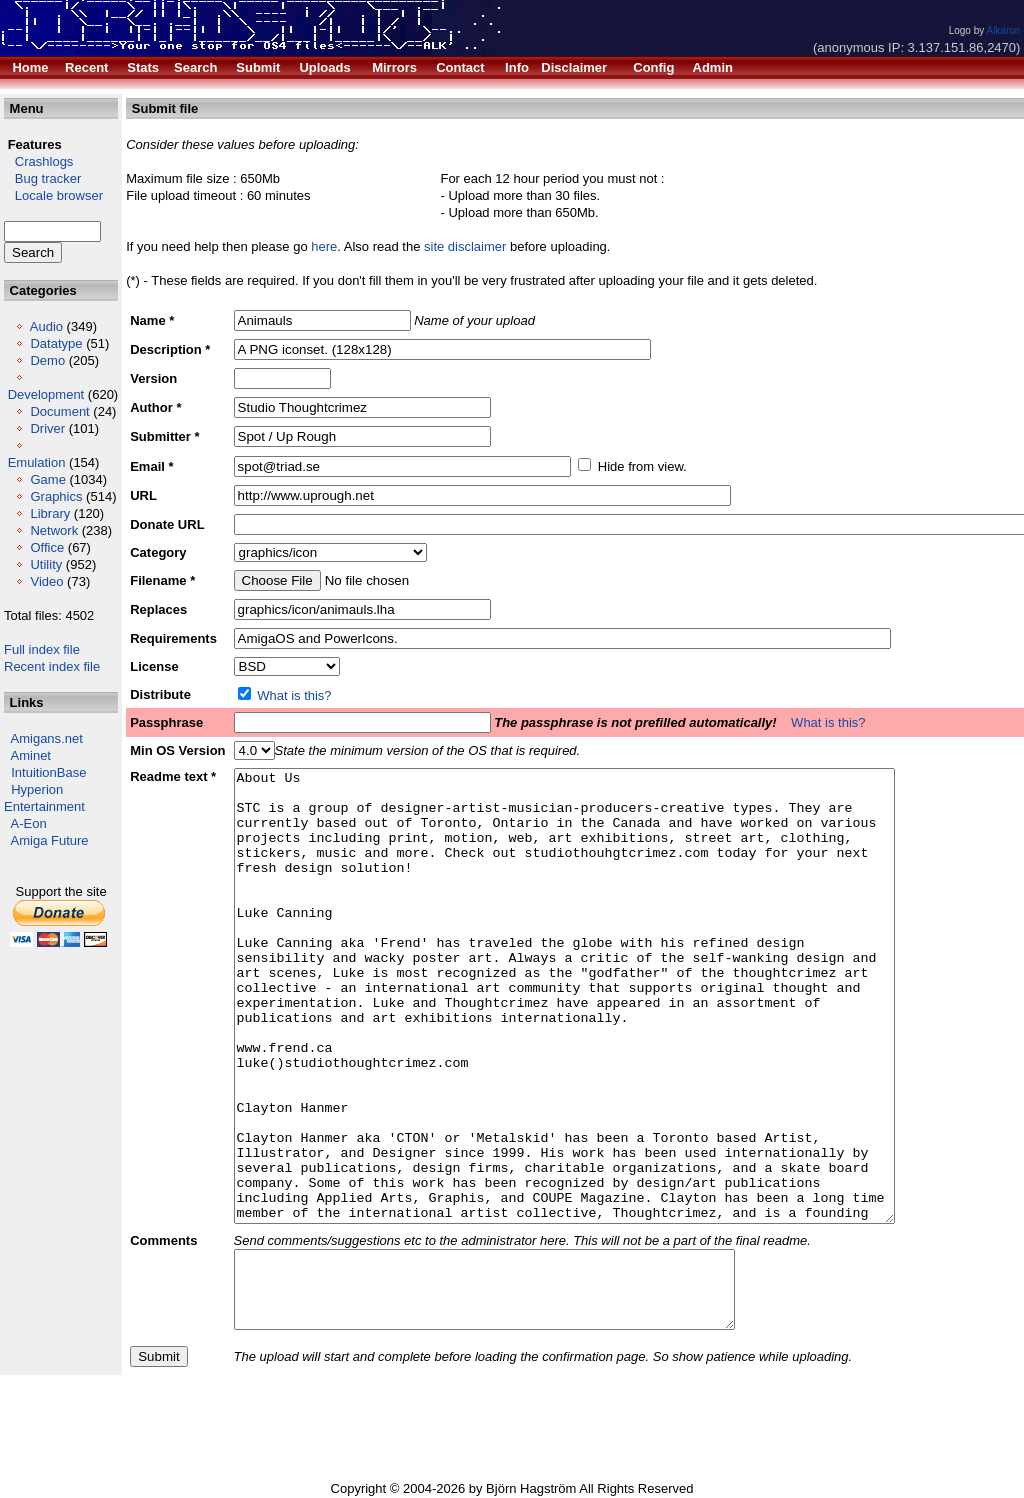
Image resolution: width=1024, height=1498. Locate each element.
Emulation (37, 462)
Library (50, 513)
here (324, 246)
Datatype (56, 343)
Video (46, 581)
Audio (46, 326)
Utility (46, 564)
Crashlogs (38, 161)
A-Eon (29, 823)
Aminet (31, 755)
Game (47, 479)
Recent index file (52, 666)
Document (59, 411)
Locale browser (53, 195)
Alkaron (1003, 30)
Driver (47, 428)
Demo (47, 360)
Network (54, 530)
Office (47, 547)
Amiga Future (50, 840)
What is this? (294, 695)
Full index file (42, 649)
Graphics (56, 496)
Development (46, 394)
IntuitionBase (48, 772)
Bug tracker (42, 178)
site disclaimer (465, 246)
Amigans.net (47, 738)
